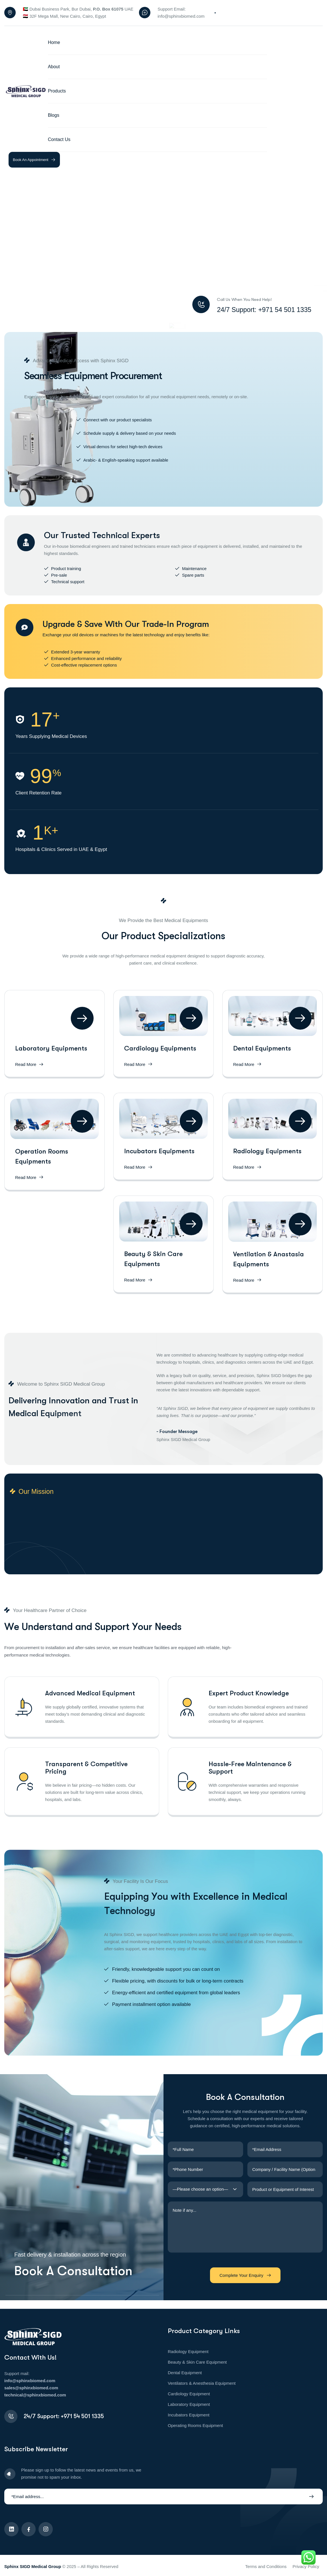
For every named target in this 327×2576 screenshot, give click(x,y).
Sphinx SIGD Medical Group (32, 2566)
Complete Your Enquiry (245, 2275)
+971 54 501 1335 (82, 2416)
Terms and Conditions (265, 2566)
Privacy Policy (305, 2566)
